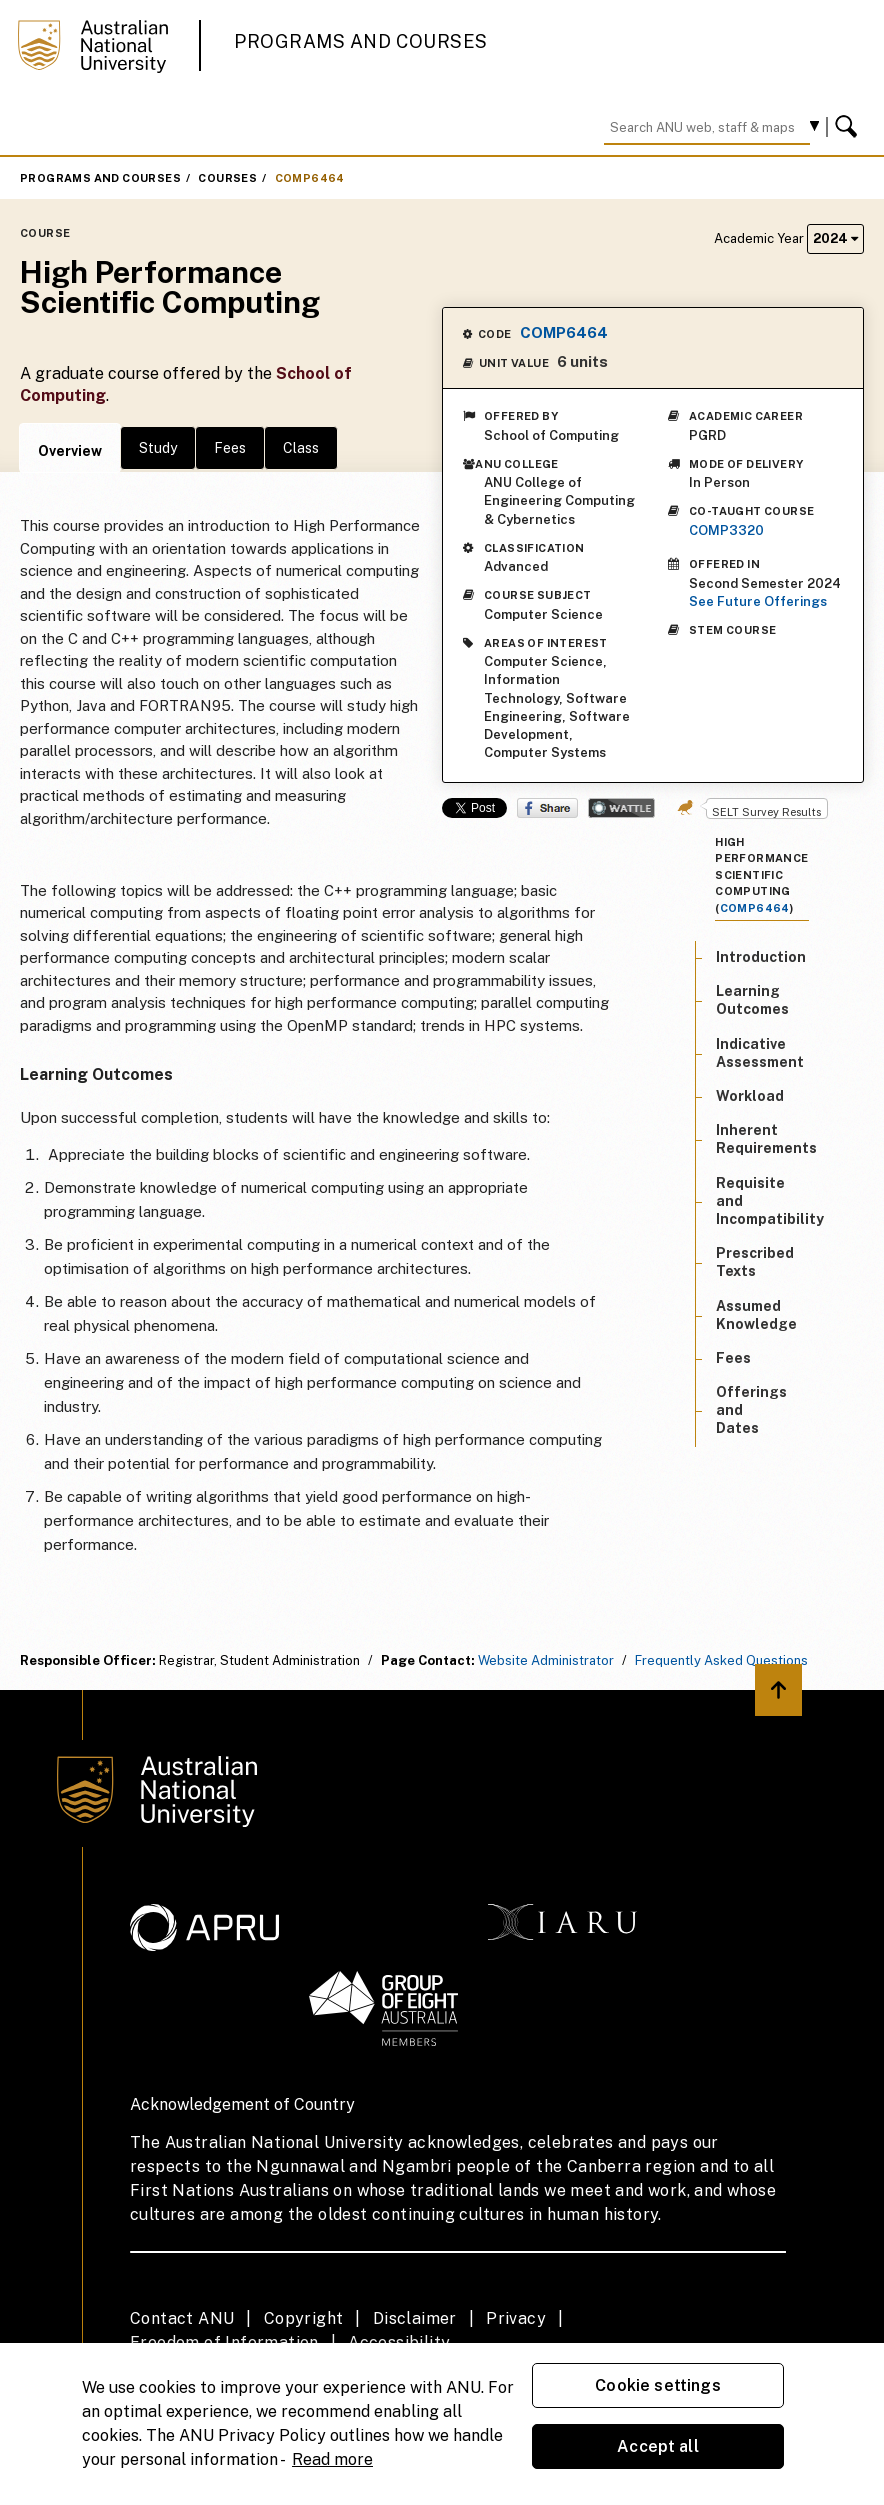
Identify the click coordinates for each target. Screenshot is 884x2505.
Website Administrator (546, 1660)
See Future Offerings (758, 601)
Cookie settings (657, 2385)
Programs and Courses (361, 41)
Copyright (304, 2318)
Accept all (658, 2446)
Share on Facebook (547, 808)
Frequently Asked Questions (721, 1660)
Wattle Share (621, 808)
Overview (70, 451)
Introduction (761, 957)
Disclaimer (415, 2318)
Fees (230, 448)
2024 (835, 238)
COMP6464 (310, 178)
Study (158, 448)
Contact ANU (182, 2318)
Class (301, 448)
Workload (750, 1096)
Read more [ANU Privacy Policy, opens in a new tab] (332, 2459)
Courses (227, 178)
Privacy (516, 2318)
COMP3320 (726, 530)
